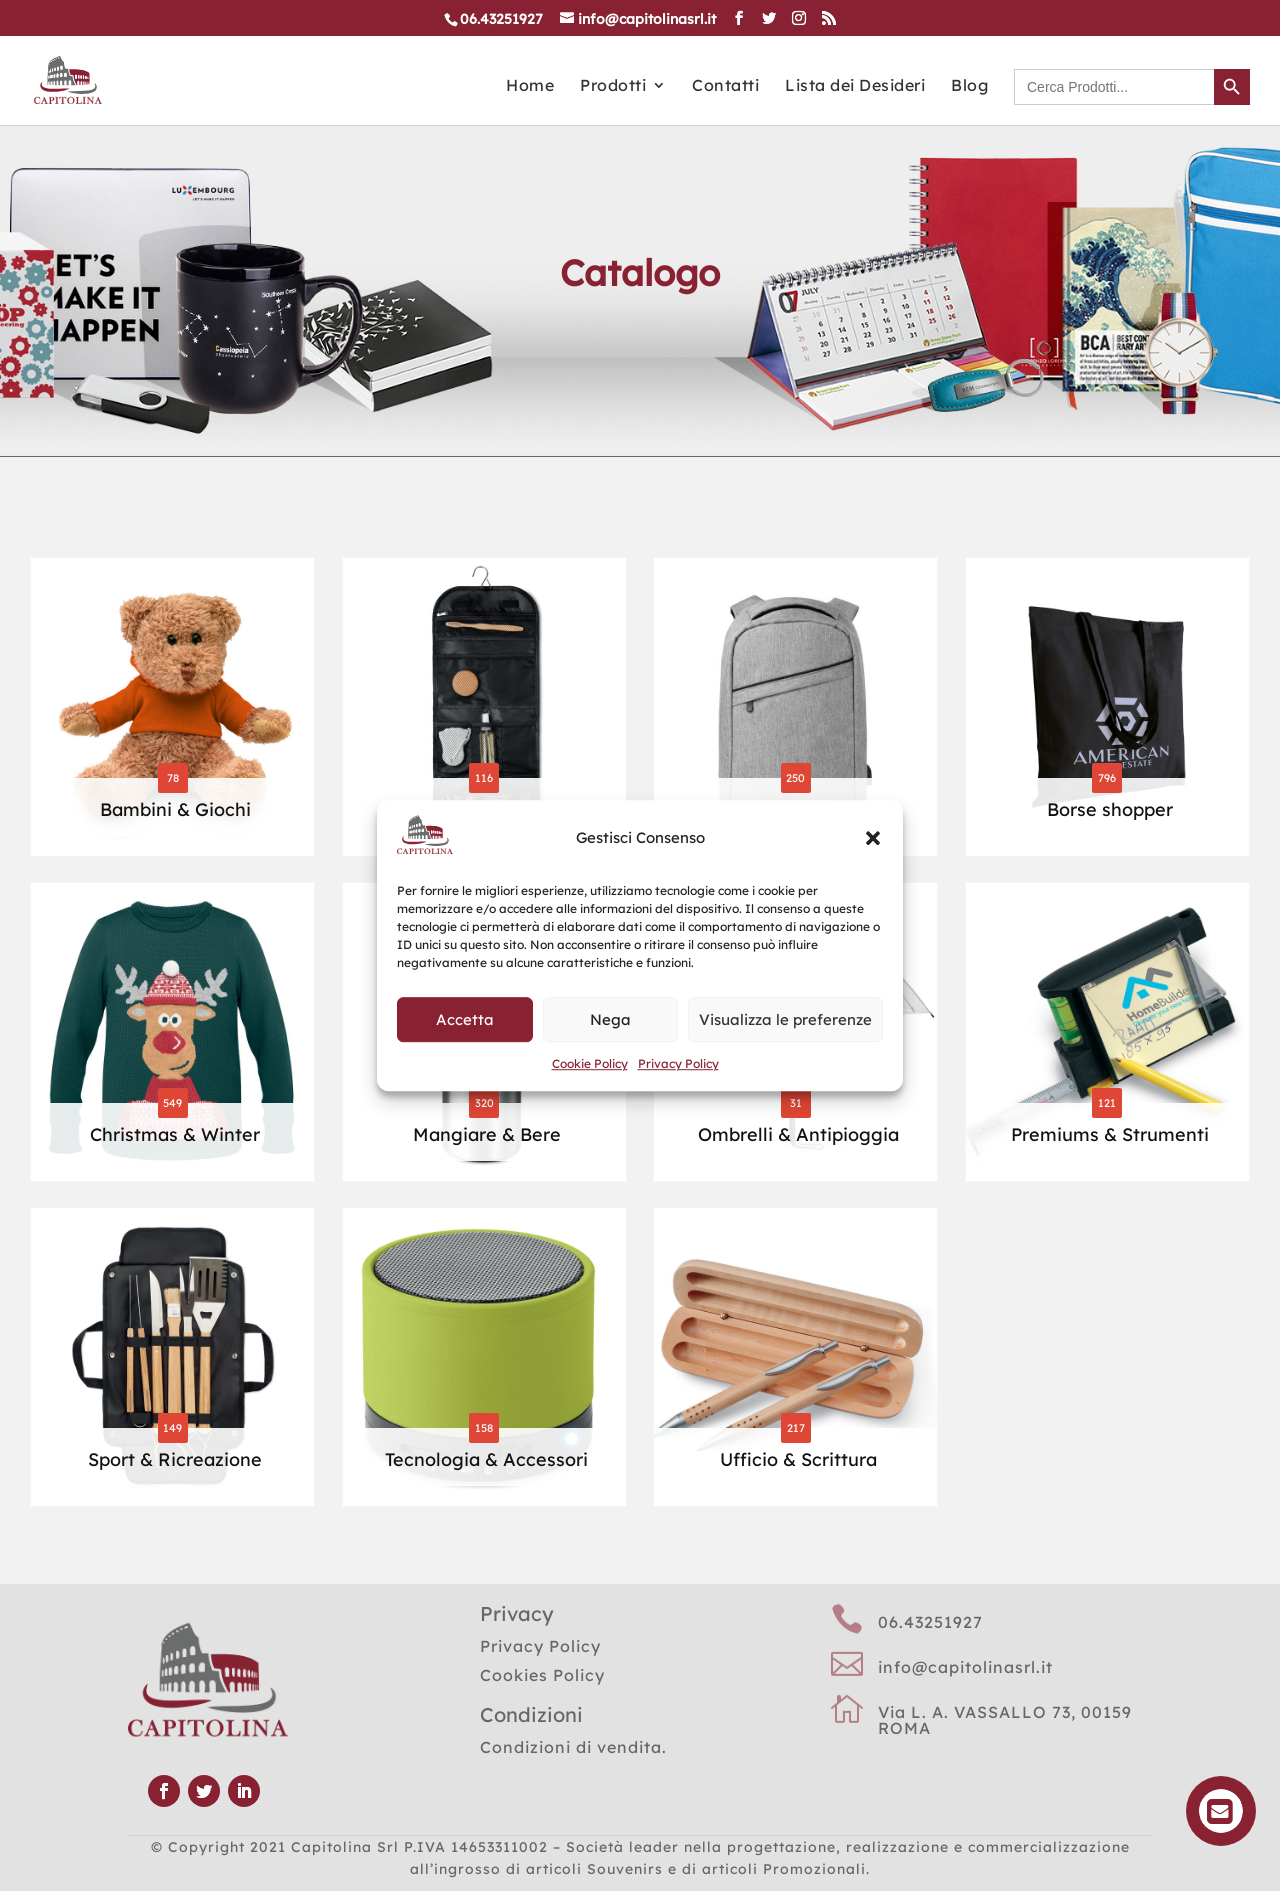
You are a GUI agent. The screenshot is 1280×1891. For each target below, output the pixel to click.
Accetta (465, 1019)
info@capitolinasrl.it (965, 1667)
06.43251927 (930, 1622)
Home (530, 86)
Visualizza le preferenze (785, 1019)
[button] (873, 839)
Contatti (725, 86)
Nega (610, 1019)
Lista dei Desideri (855, 86)
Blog (969, 86)
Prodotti (613, 86)
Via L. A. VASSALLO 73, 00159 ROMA (1005, 1720)
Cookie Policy (590, 1063)
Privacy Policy (678, 1063)
